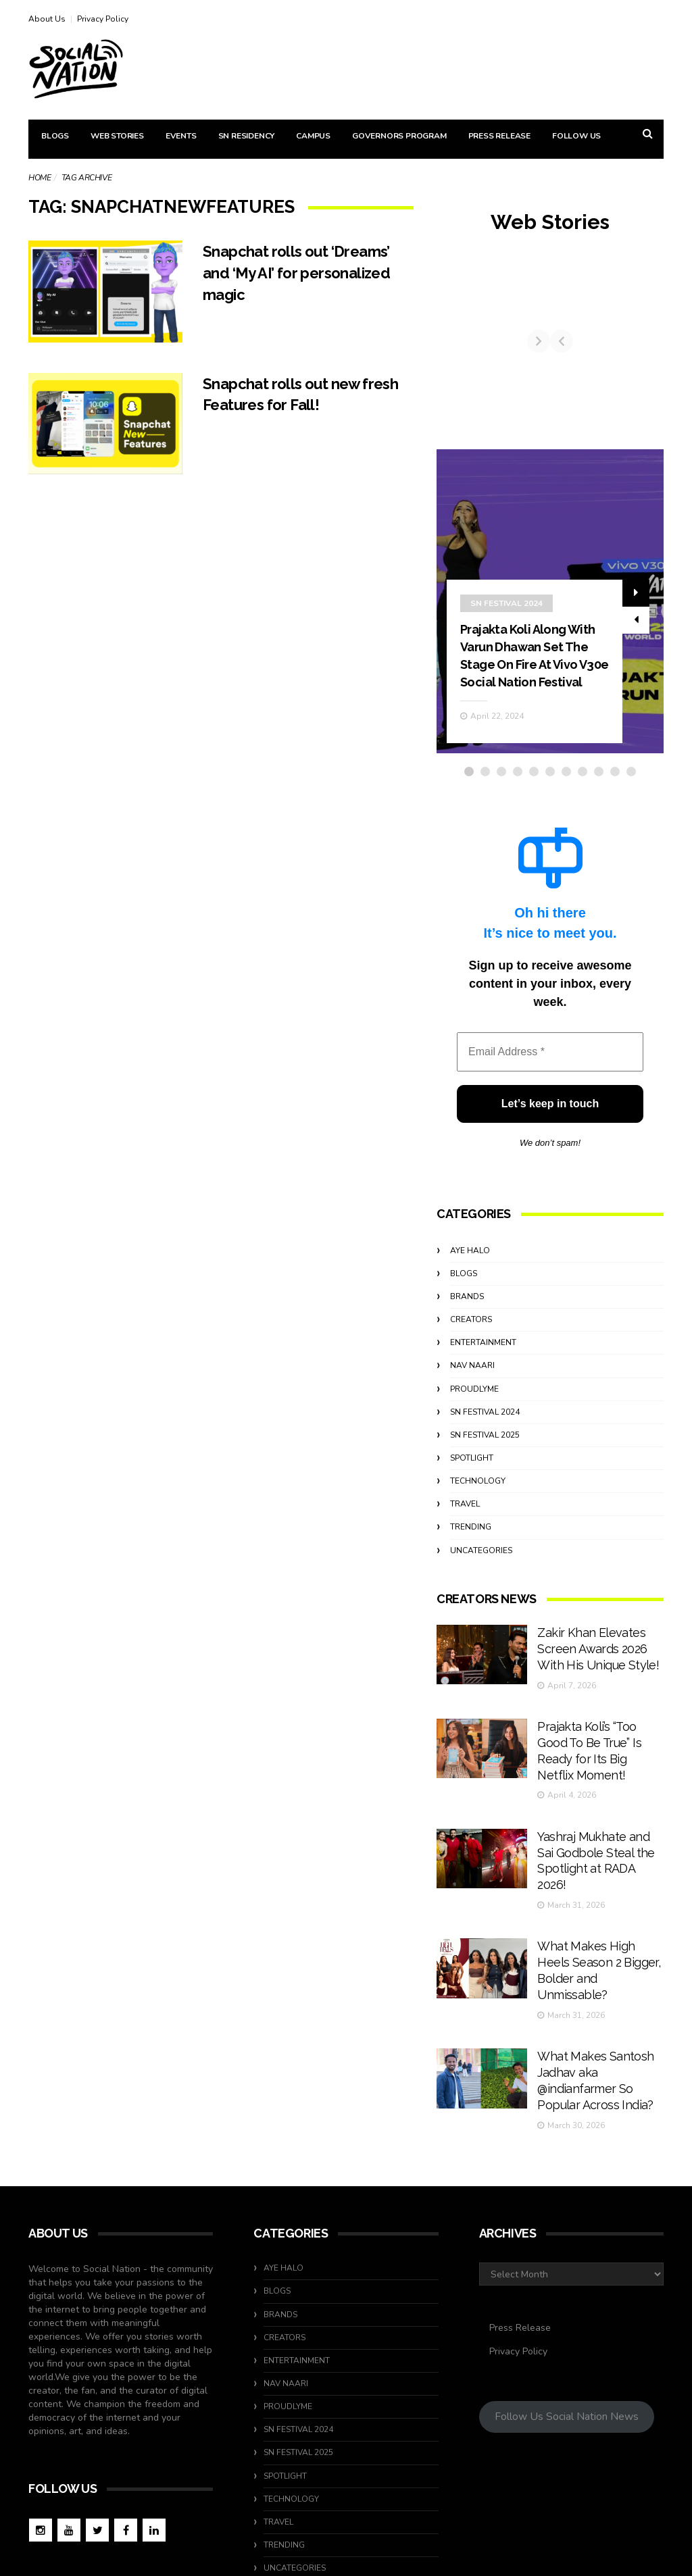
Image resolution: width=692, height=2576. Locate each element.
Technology (477, 1506)
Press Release (499, 135)
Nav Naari (472, 1391)
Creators (471, 1345)
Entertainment (483, 1368)
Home (39, 177)
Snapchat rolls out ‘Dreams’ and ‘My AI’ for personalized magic (304, 272)
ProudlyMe (474, 1414)
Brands (467, 1322)
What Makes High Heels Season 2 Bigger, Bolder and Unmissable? (594, 1919)
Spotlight (471, 1483)
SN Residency (246, 135)
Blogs (55, 135)
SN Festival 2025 (485, 1460)
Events (181, 135)
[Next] (652, 354)
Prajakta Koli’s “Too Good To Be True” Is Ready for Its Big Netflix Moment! (599, 1752)
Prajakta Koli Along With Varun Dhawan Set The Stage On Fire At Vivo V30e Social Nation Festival (534, 672)
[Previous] (448, 354)
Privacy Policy (102, 19)
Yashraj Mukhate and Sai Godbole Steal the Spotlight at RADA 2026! (597, 1835)
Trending (470, 1552)
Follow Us (576, 135)
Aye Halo (470, 1275)
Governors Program (399, 135)
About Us (47, 19)
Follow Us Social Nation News (567, 2325)
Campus (313, 135)
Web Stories (117, 135)
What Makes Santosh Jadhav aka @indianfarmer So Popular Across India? (596, 2002)
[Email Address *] (550, 1077)
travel (465, 1529)
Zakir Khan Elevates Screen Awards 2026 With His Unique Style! (597, 1668)
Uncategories (481, 1575)
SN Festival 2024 (506, 611)
